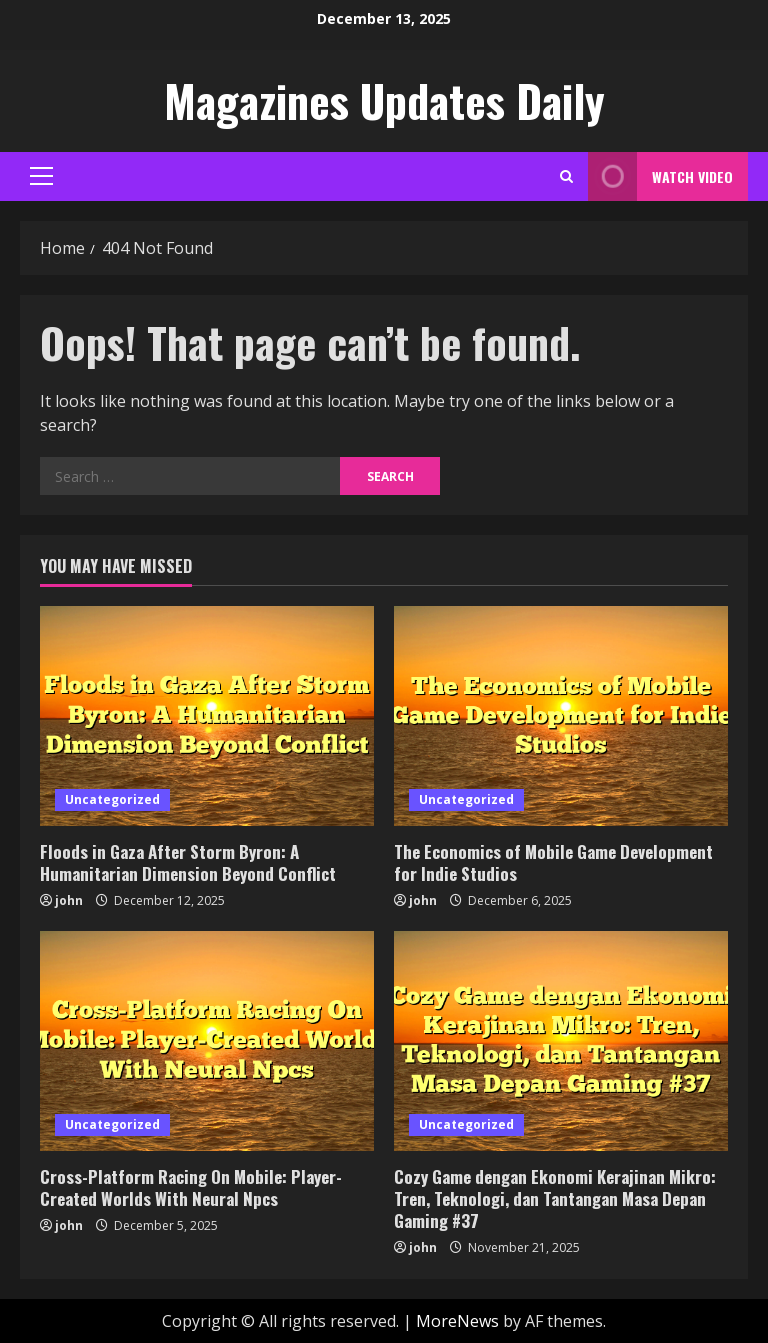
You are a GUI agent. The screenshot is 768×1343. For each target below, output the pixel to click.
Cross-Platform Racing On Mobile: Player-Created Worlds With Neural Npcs (191, 1187)
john (69, 900)
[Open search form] (566, 176)
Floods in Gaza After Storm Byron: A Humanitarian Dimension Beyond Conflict (188, 862)
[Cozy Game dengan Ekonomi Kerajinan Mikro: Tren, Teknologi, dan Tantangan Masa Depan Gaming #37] (561, 1041)
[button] (41, 176)
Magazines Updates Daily (384, 100)
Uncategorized (112, 799)
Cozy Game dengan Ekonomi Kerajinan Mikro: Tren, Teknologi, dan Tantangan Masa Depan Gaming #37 (555, 1198)
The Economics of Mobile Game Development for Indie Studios (553, 862)
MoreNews (457, 1321)
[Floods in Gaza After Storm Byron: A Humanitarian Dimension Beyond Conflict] (207, 716)
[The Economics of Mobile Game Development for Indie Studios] (561, 716)
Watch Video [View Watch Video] (660, 176)
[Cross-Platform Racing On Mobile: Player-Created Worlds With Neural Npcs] (207, 1041)
